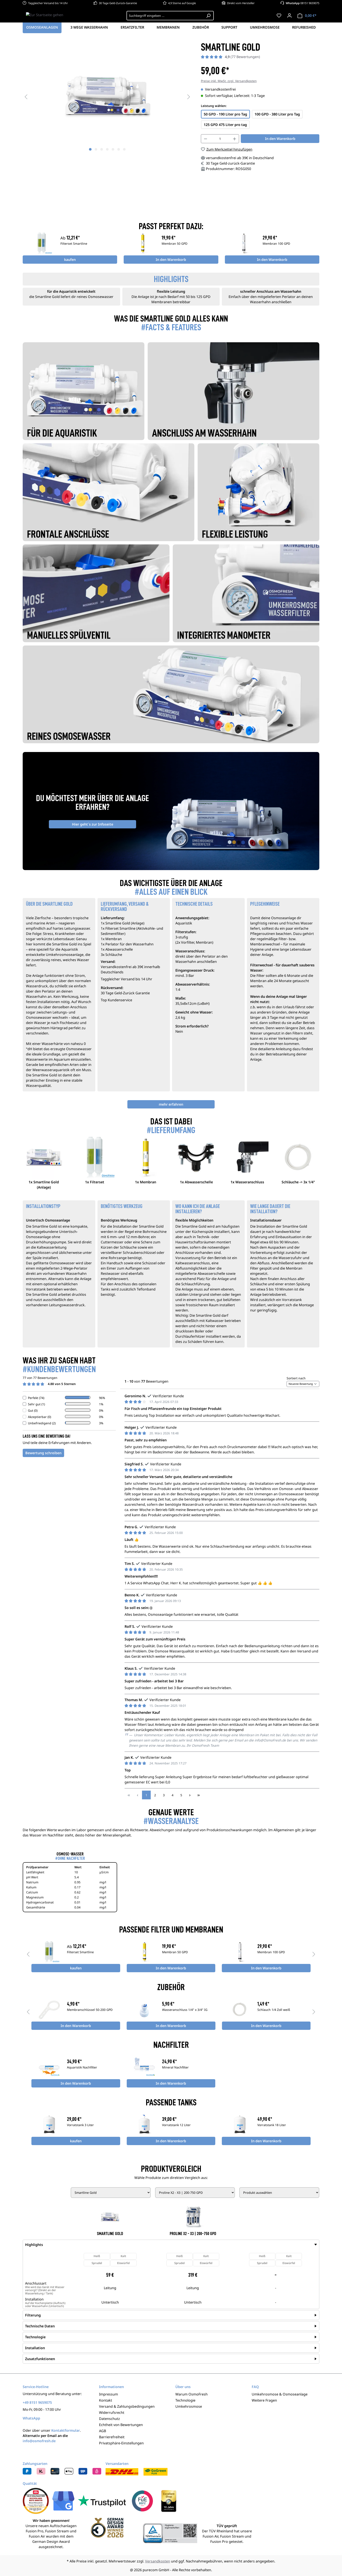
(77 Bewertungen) (242, 56)
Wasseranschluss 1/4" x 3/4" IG (184, 2010)
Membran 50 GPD (174, 244)
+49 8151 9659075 (37, 2402)
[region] (107, 96)
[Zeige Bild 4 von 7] (107, 149)
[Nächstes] (188, 96)
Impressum (108, 2394)
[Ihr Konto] (289, 15)
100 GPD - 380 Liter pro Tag (277, 114)
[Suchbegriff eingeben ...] (165, 15)
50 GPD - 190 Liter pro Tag (225, 114)
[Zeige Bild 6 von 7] (118, 149)
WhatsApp (31, 2418)
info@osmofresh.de (39, 2440)
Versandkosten (157, 2561)
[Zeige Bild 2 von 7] (96, 149)
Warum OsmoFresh (191, 2394)
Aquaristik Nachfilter (82, 2067)
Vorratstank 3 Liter (80, 2125)
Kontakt (105, 2400)
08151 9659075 (302, 3)
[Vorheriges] (26, 96)
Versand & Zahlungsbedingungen (127, 2406)
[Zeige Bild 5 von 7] (113, 149)
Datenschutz (109, 2418)
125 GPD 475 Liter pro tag (225, 124)
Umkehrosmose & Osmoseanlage (280, 2394)
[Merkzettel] (279, 15)
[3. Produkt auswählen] (279, 2192)
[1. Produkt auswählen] (111, 2192)
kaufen (70, 259)
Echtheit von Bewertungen (121, 2424)
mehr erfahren (171, 1104)
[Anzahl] (220, 138)
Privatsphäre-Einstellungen (121, 2443)
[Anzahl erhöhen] (234, 138)
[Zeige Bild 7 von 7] (124, 149)
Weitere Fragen (264, 2400)
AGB (102, 2430)
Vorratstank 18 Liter (271, 2125)
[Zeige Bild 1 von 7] (90, 149)
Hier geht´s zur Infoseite (92, 824)
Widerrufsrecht (111, 2412)
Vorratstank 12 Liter (176, 2125)
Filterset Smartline (73, 244)
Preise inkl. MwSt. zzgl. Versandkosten (229, 81)
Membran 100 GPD (276, 244)
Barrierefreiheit (112, 2437)
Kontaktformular (65, 2430)
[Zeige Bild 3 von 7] (101, 149)
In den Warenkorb (280, 138)
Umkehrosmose (188, 2406)
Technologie (185, 2400)
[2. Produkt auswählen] (195, 2192)
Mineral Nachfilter (175, 2067)
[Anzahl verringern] (205, 138)
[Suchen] (208, 15)
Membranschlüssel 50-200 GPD (90, 2010)
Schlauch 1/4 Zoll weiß (273, 2010)
